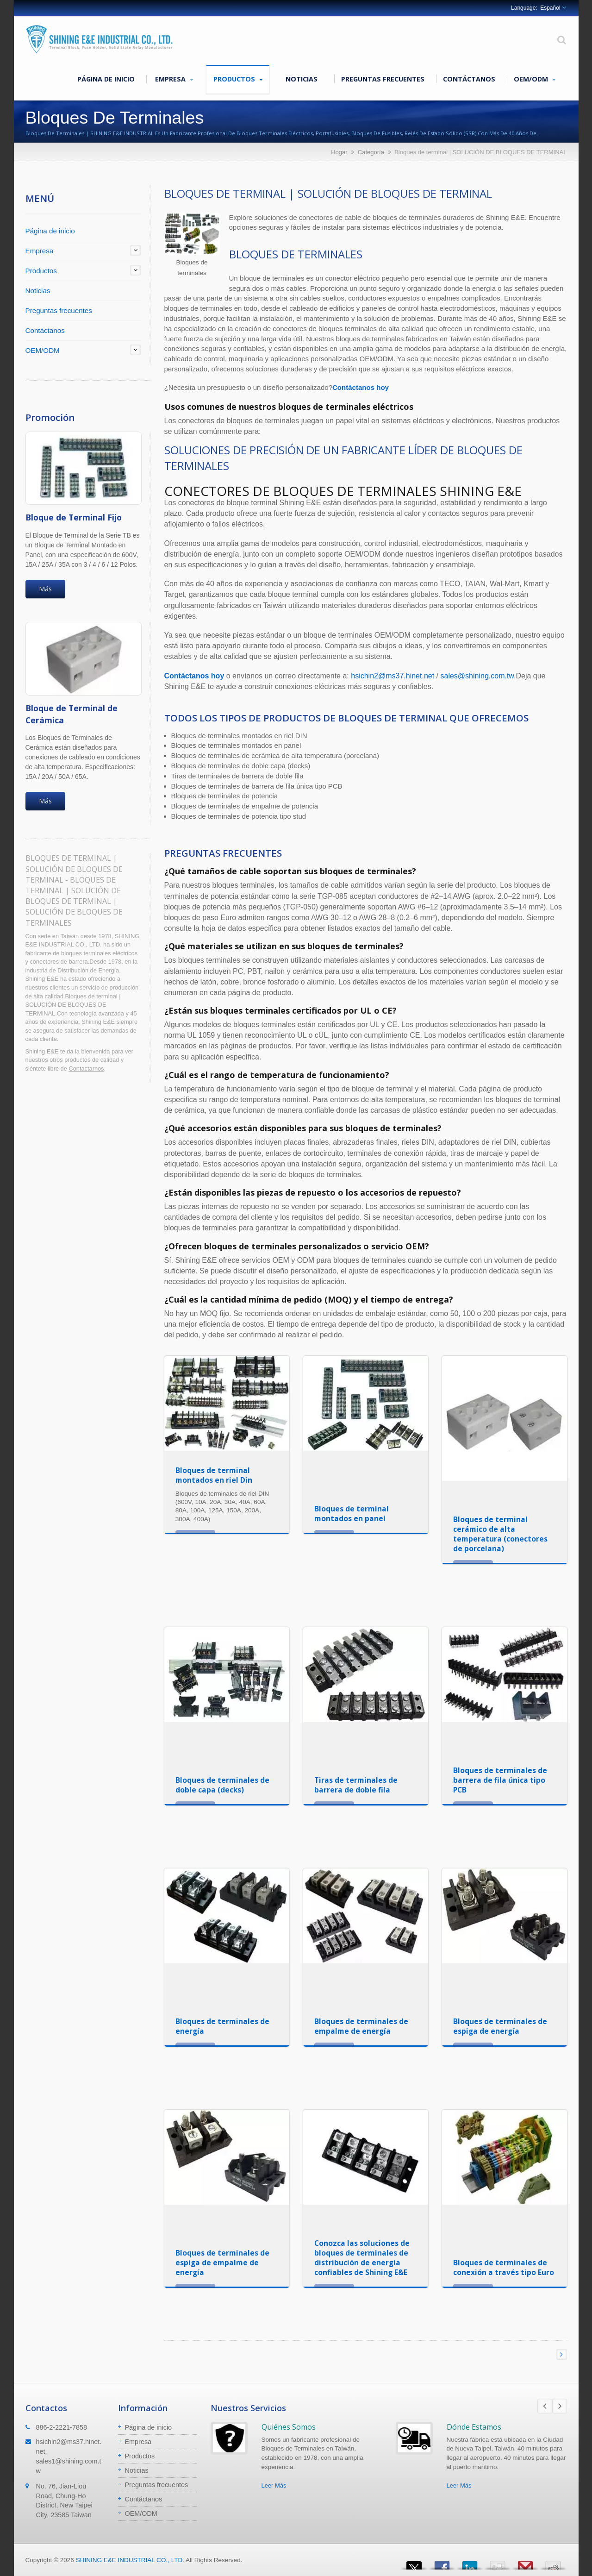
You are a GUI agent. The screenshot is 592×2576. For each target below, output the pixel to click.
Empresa (174, 79)
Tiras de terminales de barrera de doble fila (356, 1785)
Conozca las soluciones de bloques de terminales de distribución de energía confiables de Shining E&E (362, 2257)
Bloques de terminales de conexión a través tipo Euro (503, 2267)
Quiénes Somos (289, 2427)
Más (45, 588)
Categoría (371, 152)
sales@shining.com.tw (477, 676)
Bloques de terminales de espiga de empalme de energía (222, 2262)
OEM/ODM (534, 79)
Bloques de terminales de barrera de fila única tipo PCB (500, 1780)
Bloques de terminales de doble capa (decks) (222, 1785)
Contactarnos (86, 1068)
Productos (237, 79)
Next (559, 2406)
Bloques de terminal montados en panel (351, 1513)
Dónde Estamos (474, 2427)
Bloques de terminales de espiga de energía (500, 2026)
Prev (544, 2406)
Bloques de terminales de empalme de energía (361, 2026)
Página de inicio (106, 79)
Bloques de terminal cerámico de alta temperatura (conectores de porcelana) (500, 1534)
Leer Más (274, 2485)
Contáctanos (469, 79)
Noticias (302, 79)
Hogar (339, 152)
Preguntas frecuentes (382, 79)
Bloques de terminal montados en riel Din (213, 1475)
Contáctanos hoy (360, 387)
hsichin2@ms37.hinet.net (392, 676)
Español (550, 8)
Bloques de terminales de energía (222, 2026)
